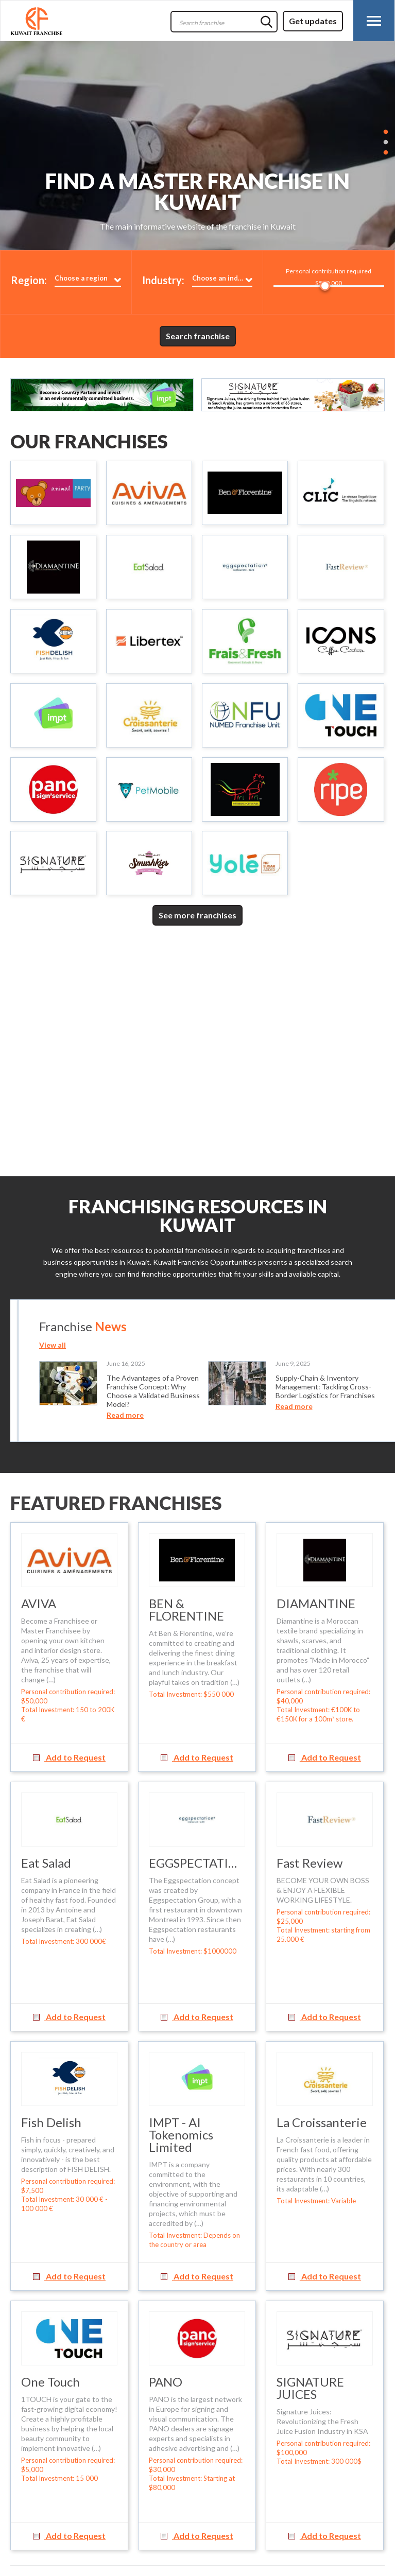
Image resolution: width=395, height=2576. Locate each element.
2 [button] (386, 141)
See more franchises (197, 915)
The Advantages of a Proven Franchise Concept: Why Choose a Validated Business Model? (153, 1390)
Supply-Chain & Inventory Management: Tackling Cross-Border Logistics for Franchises (325, 1386)
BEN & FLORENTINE (186, 1609)
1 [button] (386, 131)
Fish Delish (51, 2122)
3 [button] (386, 151)
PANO (165, 2381)
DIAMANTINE (316, 1603)
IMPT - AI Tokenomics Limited (181, 2134)
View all (52, 1345)
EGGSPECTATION (198, 1862)
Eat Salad (46, 1862)
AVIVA (38, 1603)
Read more (125, 1415)
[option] (197, 145)
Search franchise (198, 336)
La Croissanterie (322, 2122)
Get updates (313, 21)
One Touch (50, 2381)
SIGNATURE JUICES (310, 2387)
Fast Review (309, 1862)
